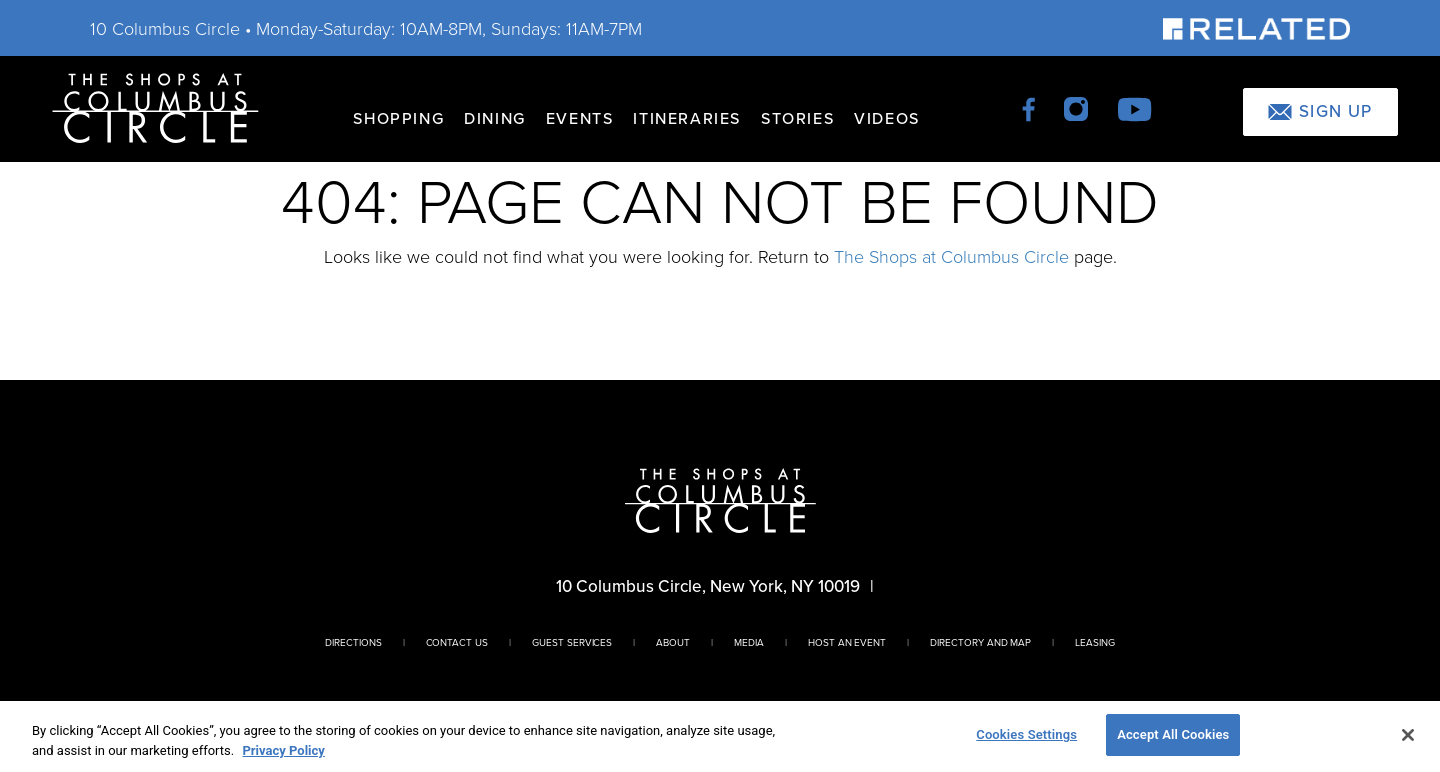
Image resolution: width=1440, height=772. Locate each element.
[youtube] (1134, 107)
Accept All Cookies (1173, 734)
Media (749, 642)
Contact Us (457, 642)
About (673, 642)
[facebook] (1030, 107)
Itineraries (687, 118)
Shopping (398, 118)
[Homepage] (155, 106)
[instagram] (1077, 107)
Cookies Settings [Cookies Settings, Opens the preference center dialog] (1026, 734)
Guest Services (572, 642)
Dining (495, 118)
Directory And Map (980, 642)
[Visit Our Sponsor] (1256, 27)
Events (580, 118)
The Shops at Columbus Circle (951, 256)
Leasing (1095, 642)
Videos (887, 118)
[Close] (1408, 735)
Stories (797, 118)
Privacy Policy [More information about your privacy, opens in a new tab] (283, 750)
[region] (720, 736)
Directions (353, 642)
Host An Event (847, 642)
